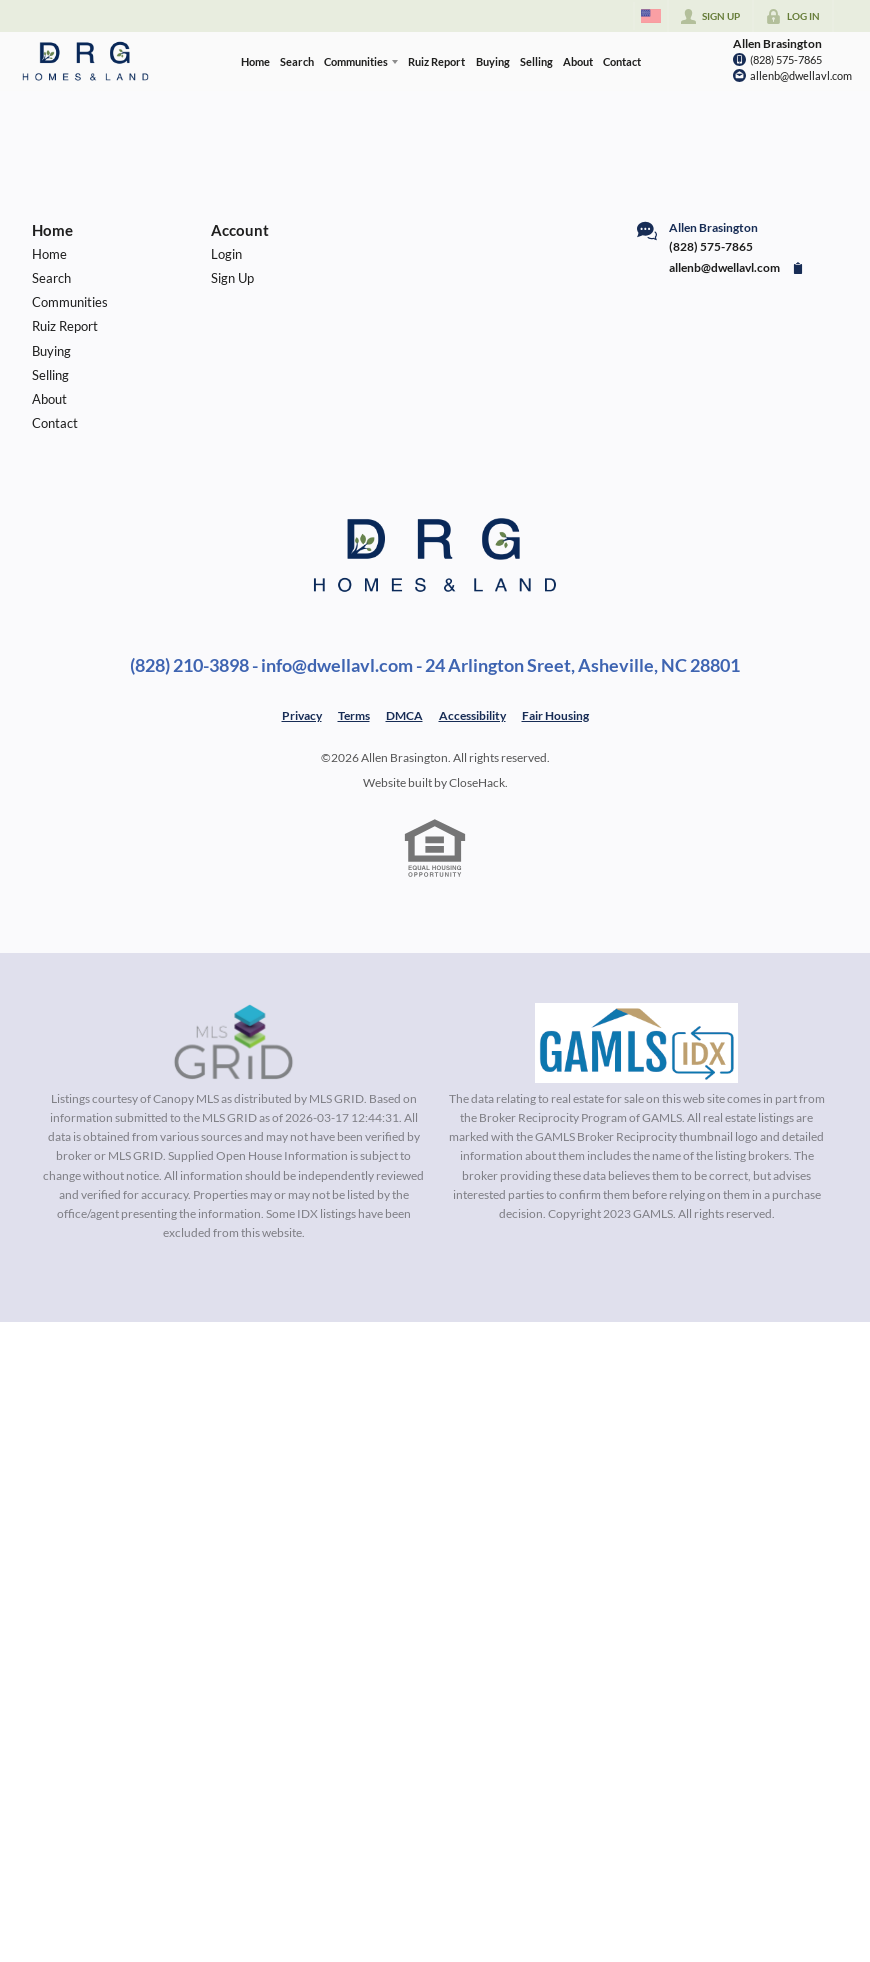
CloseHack (477, 782)
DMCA (404, 715)
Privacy (302, 715)
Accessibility (472, 715)
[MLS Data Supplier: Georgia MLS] (636, 1043)
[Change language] (651, 16)
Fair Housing (555, 715)
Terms (354, 715)
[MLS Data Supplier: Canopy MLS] (233, 1043)
